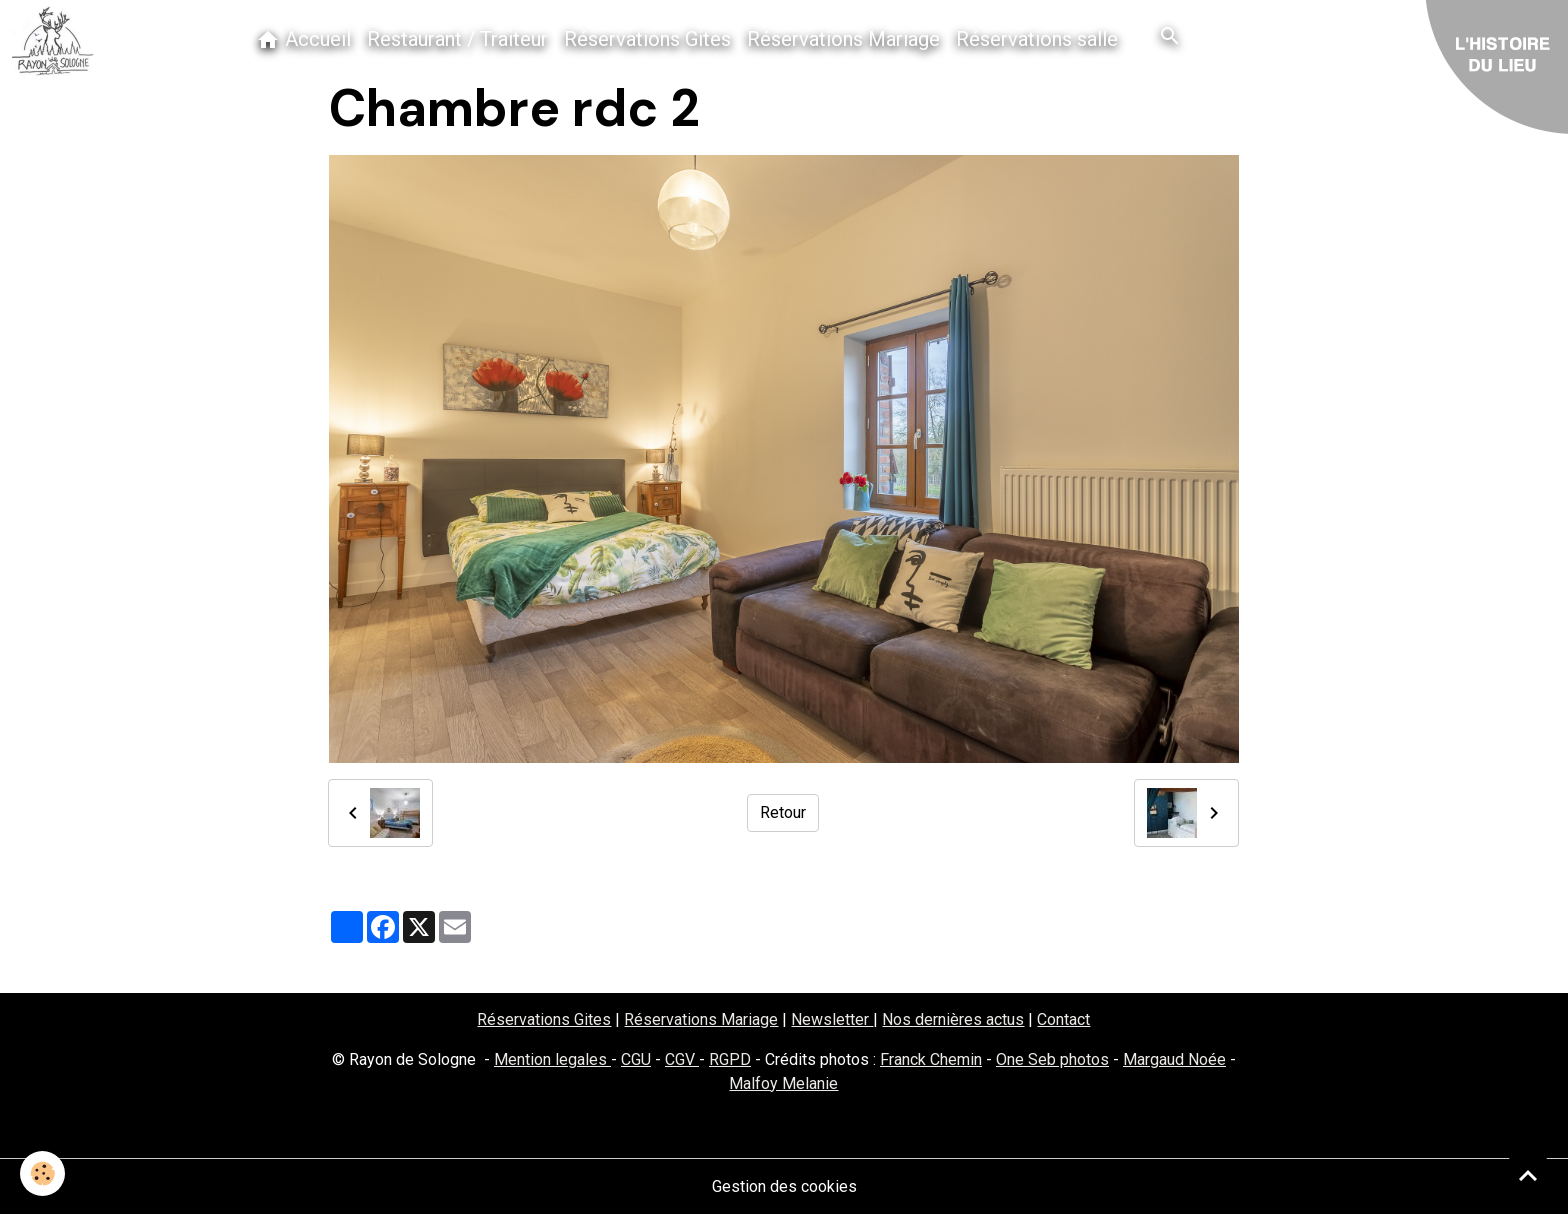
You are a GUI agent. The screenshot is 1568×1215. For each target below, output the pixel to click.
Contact (1063, 1019)
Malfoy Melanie (783, 1083)
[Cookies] (42, 1173)
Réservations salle (1037, 39)
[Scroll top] (1528, 1175)
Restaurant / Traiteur (457, 39)
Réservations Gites (647, 39)
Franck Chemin (931, 1059)
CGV (682, 1059)
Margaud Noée (1174, 1059)
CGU (636, 1059)
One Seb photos (1052, 1059)
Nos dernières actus (953, 1019)
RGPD (730, 1059)
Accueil (303, 39)
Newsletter (832, 1019)
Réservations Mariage (843, 39)
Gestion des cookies (784, 1186)
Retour (783, 812)
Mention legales (552, 1059)
